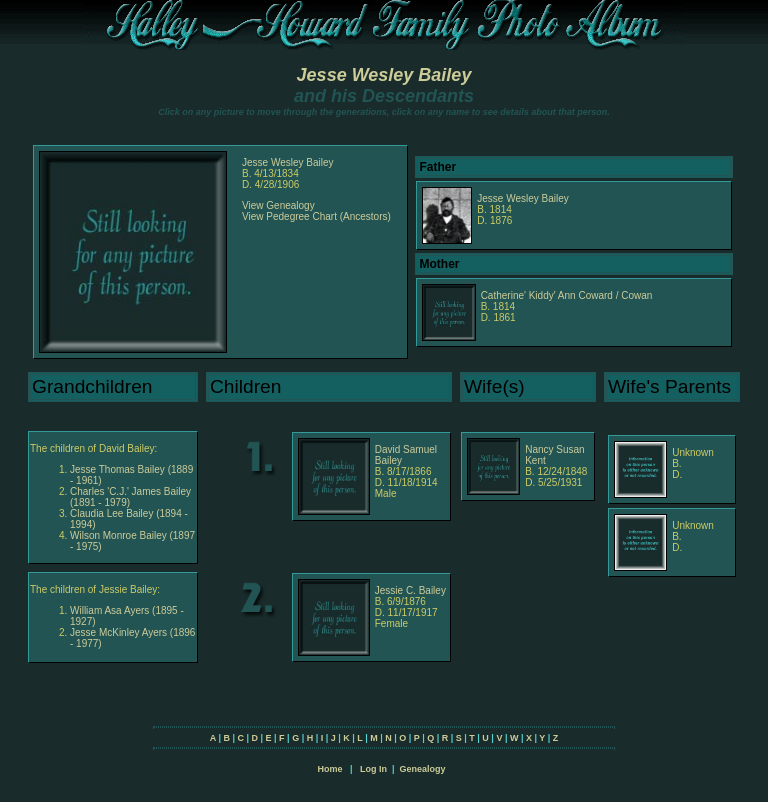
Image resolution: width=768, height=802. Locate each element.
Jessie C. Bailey (410, 590)
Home (329, 769)
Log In (373, 769)
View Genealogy (278, 205)
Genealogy (423, 769)
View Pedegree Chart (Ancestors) (316, 216)
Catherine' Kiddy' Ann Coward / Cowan (567, 295)
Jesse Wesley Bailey (384, 75)
